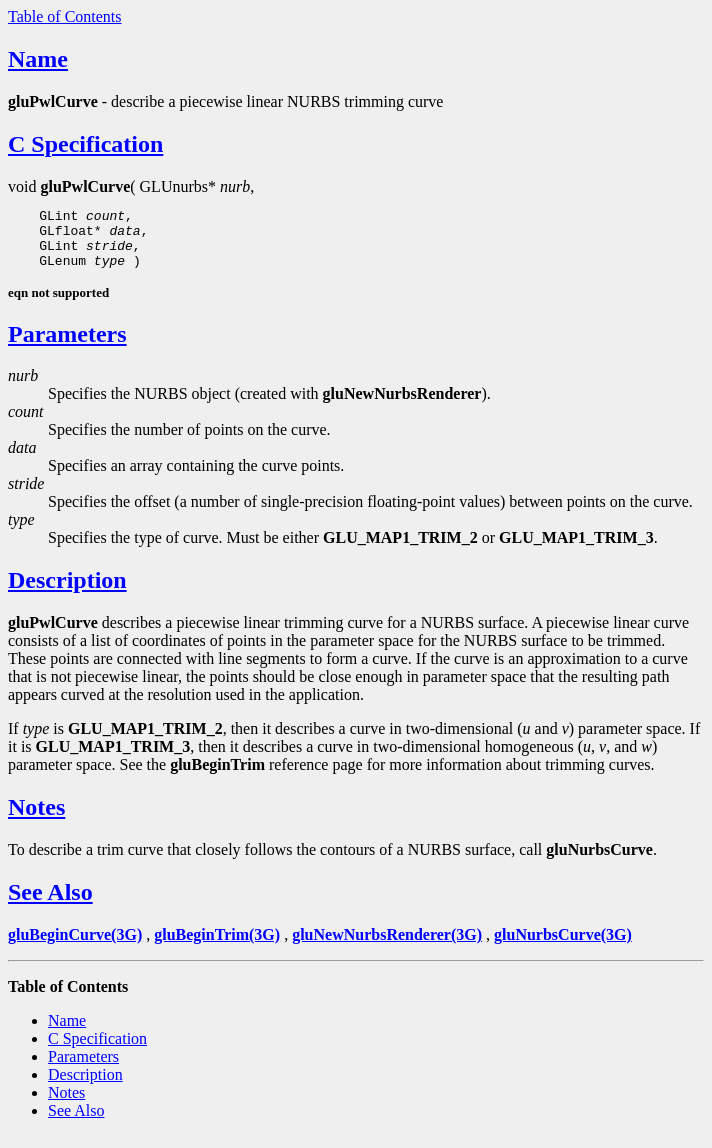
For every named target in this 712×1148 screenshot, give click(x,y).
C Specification (85, 144)
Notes (36, 819)
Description (67, 592)
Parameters (67, 346)
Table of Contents (65, 16)
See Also (50, 904)
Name (38, 59)
